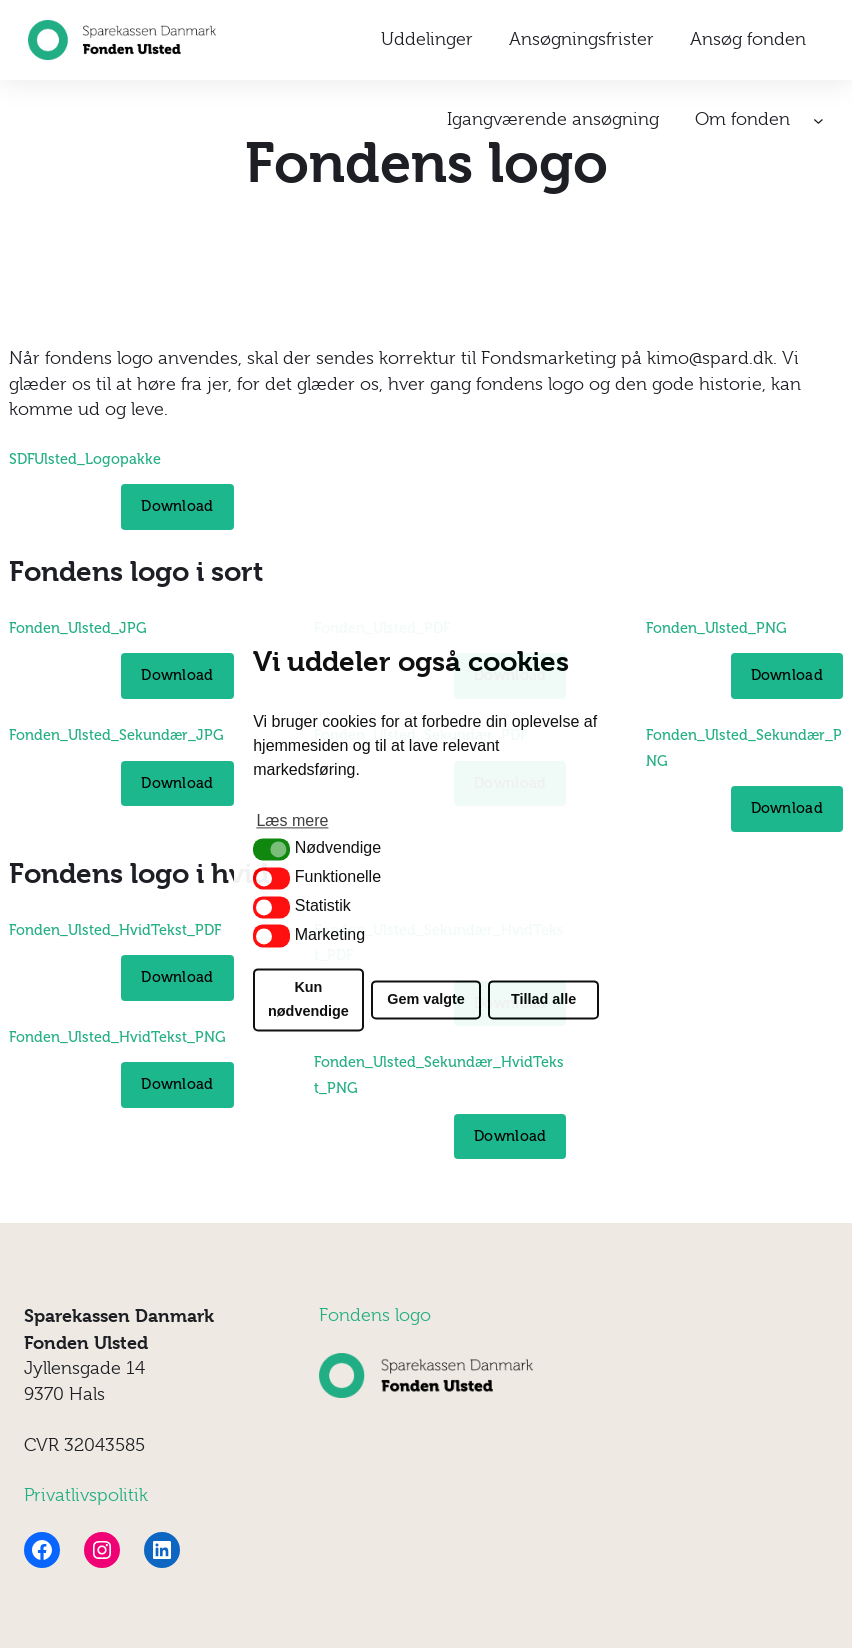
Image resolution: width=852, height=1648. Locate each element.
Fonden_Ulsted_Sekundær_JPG (116, 735)
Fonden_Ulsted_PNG (716, 628)
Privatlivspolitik (86, 1495)
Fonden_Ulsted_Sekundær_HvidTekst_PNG (439, 1075)
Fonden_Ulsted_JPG (78, 628)
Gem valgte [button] (426, 1000)
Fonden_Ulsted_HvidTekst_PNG (117, 1037)
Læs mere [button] (292, 821)
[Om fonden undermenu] (818, 120)
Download (177, 506)
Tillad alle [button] (543, 1000)
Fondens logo (375, 1315)
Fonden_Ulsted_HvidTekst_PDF (115, 930)
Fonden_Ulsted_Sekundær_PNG (744, 748)
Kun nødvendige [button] (308, 1000)
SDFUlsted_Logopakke (85, 459)
